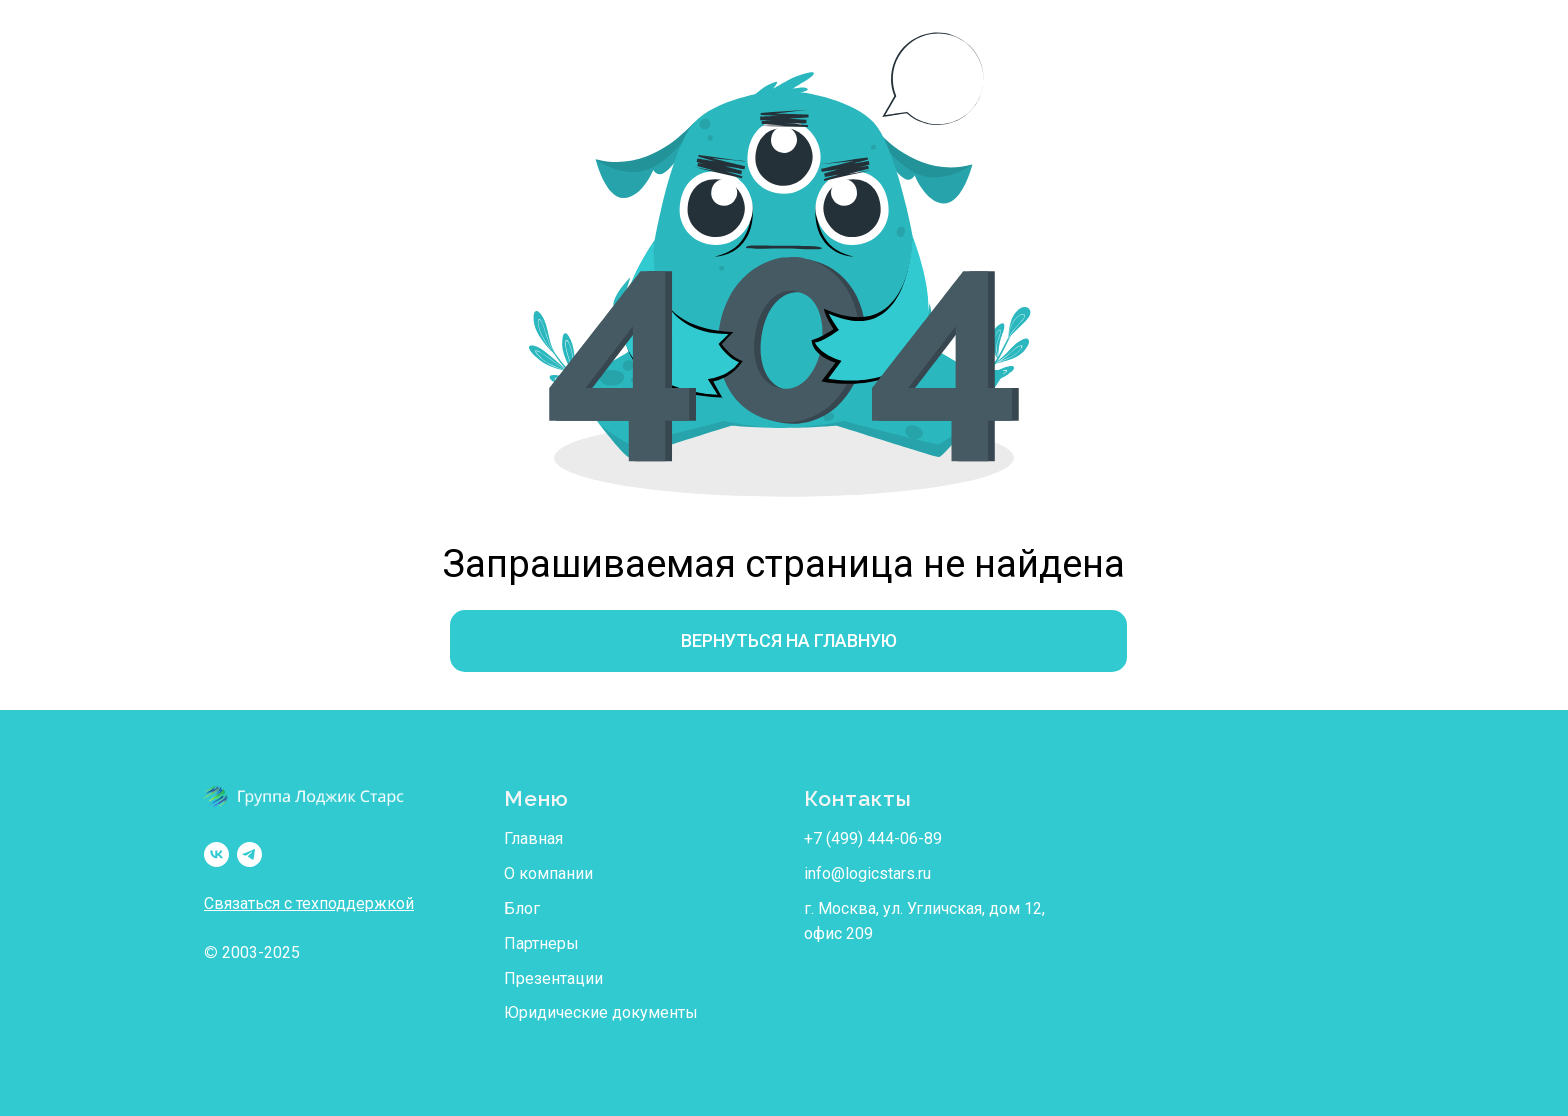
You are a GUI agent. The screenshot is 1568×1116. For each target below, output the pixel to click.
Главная (533, 838)
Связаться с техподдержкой (309, 903)
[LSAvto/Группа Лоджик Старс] (216, 854)
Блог (522, 908)
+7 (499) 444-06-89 (873, 838)
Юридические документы (601, 1012)
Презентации (553, 978)
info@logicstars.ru (867, 873)
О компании (548, 873)
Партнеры (541, 943)
